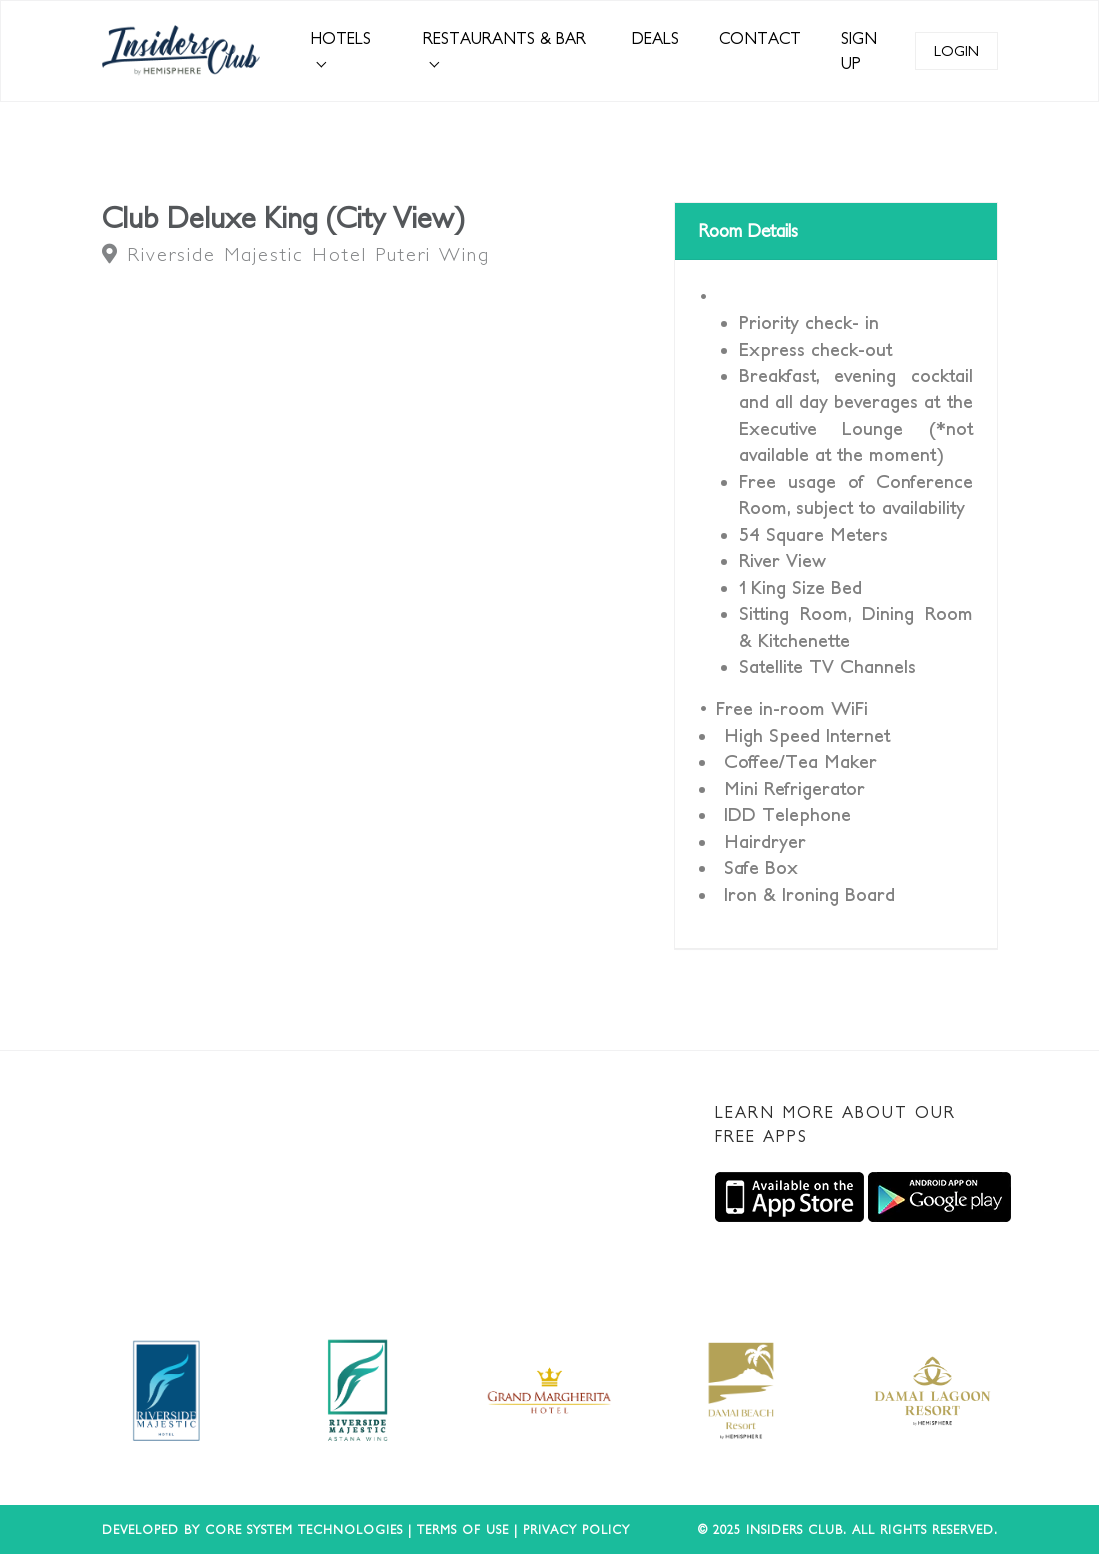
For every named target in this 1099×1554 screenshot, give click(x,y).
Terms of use (463, 1529)
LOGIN (956, 51)
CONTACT (760, 38)
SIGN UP (859, 50)
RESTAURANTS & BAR (504, 38)
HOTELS (340, 38)
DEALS (655, 38)
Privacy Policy (576, 1529)
